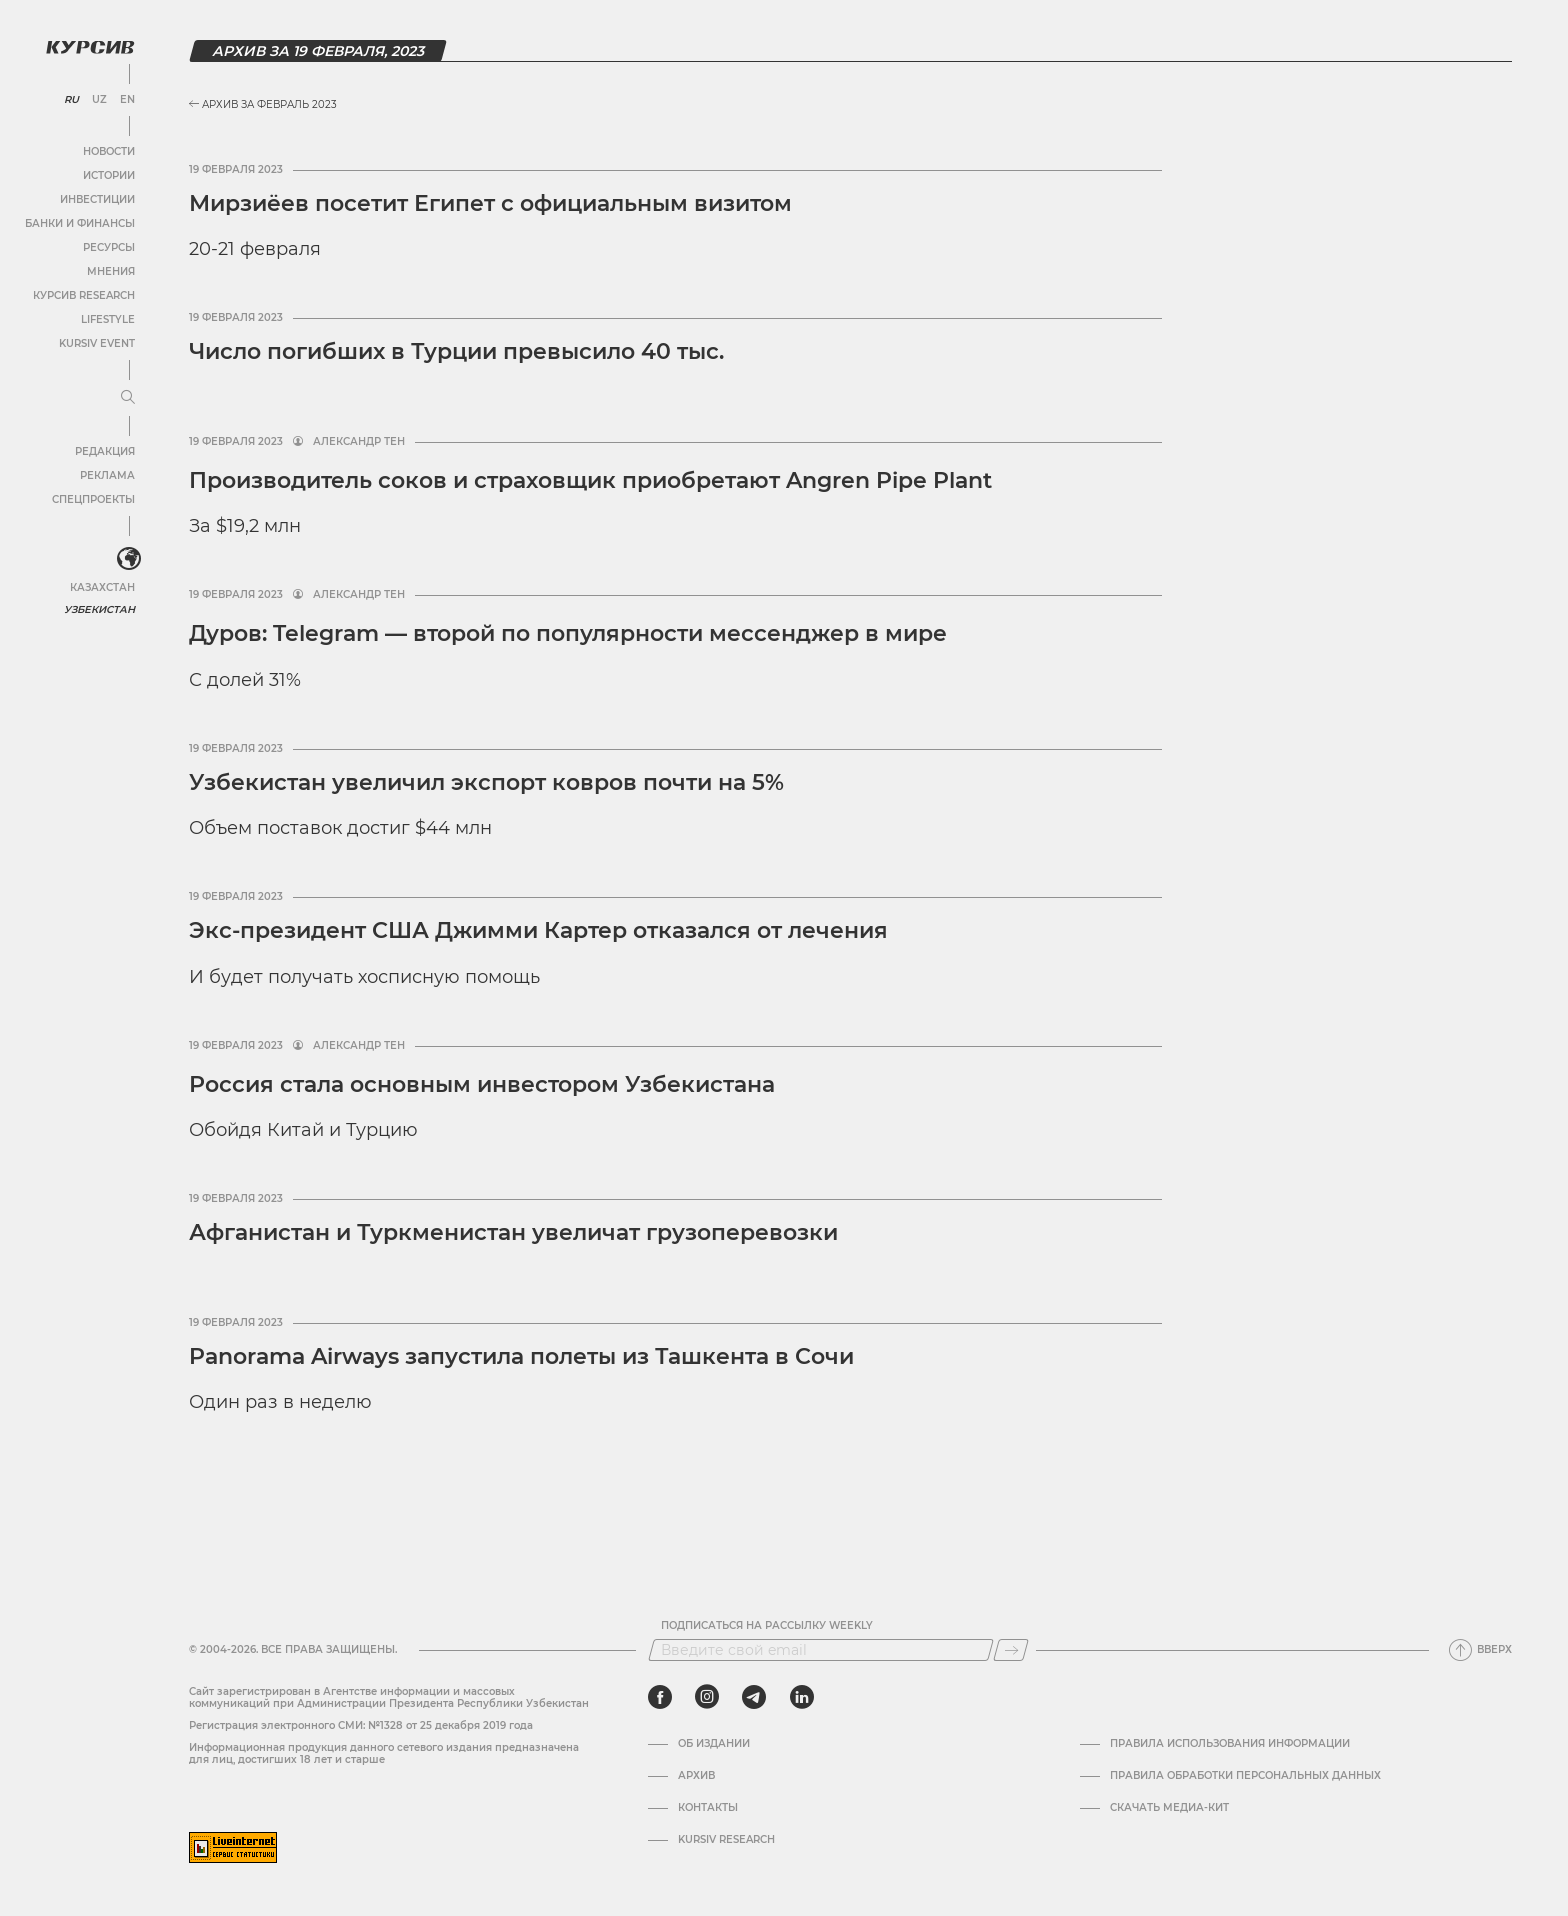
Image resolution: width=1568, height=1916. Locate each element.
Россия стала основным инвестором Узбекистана (482, 1084)
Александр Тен (359, 442)
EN (127, 100)
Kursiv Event (97, 343)
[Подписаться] (1011, 1650)
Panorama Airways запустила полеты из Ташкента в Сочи (521, 1356)
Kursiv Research (726, 1840)
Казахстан (102, 587)
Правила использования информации (1230, 1744)
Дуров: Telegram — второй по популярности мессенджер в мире (568, 633)
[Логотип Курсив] (90, 47)
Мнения (111, 271)
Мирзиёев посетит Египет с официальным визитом (490, 203)
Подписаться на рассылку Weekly (767, 1626)
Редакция (105, 451)
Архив (696, 1776)
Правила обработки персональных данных (1245, 1776)
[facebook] (660, 1697)
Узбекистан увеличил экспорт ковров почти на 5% (486, 782)
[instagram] (707, 1697)
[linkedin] (801, 1697)
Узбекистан (99, 609)
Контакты (708, 1808)
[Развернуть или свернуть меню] (128, 398)
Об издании (714, 1744)
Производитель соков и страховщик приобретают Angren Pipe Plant (590, 480)
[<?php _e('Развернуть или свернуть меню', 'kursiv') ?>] (129, 559)
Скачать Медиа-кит (1169, 1808)
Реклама (107, 475)
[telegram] (754, 1697)
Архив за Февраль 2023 (263, 104)
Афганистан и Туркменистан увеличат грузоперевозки (513, 1232)
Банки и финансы (80, 223)
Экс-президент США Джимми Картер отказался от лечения (538, 930)
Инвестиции (97, 199)
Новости (109, 151)
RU (71, 100)
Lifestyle (108, 319)
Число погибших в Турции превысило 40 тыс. (456, 351)
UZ (99, 100)
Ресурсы (109, 247)
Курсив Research (84, 295)
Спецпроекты (93, 499)
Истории (109, 175)
